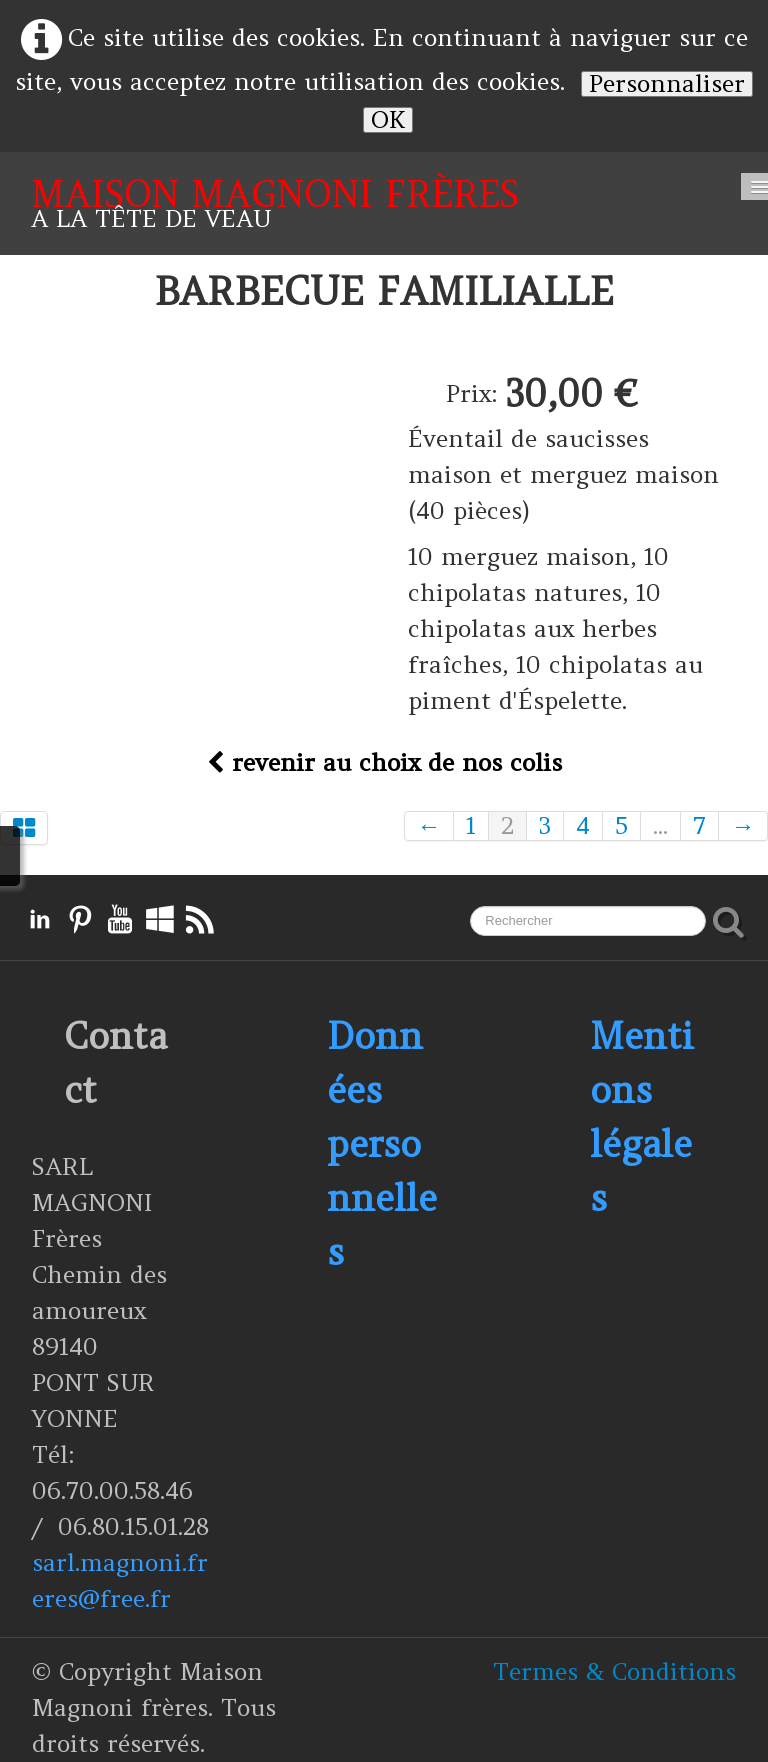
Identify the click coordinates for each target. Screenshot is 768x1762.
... (660, 826)
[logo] (275, 203)
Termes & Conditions (614, 1671)
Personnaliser (667, 84)
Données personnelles (382, 1144)
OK (388, 120)
